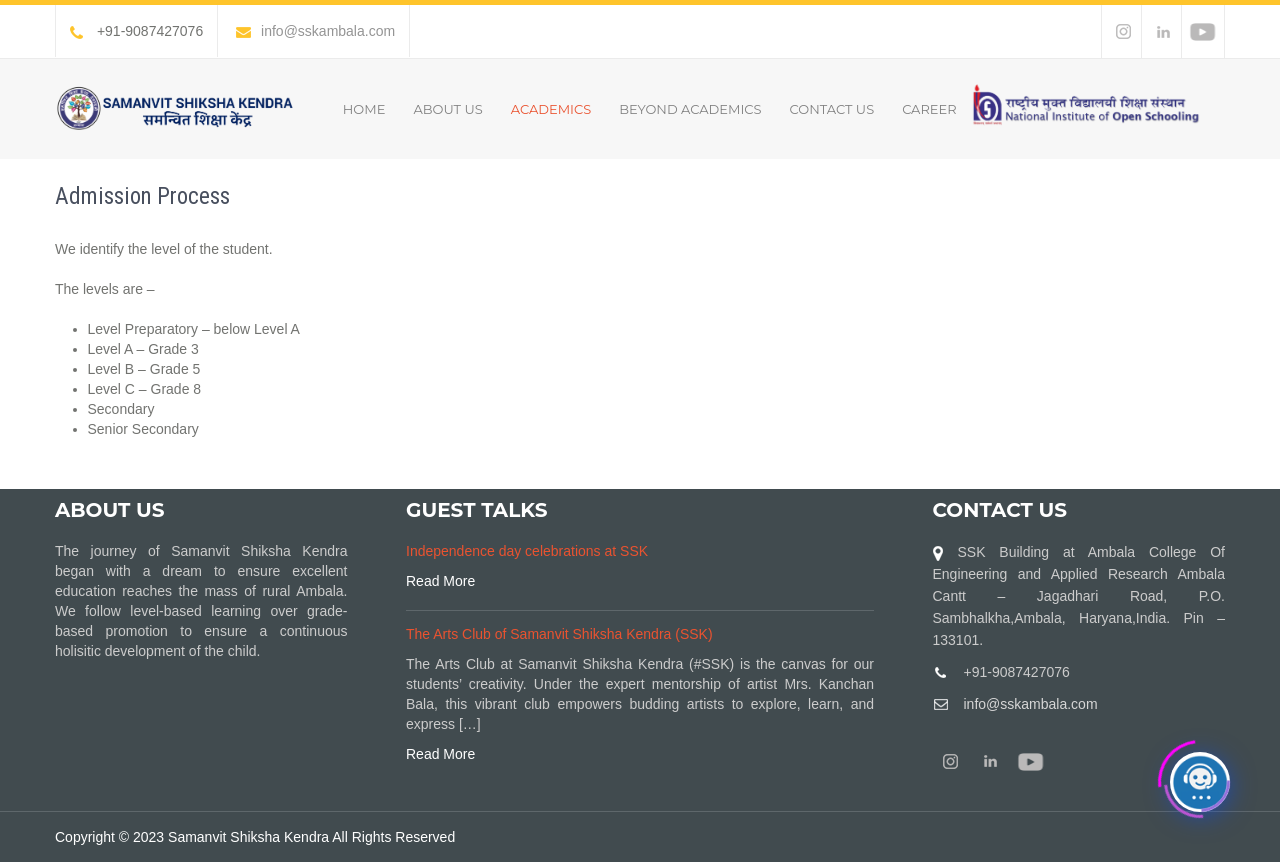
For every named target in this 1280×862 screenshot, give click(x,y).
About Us (447, 109)
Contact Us (832, 109)
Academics (551, 109)
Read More (440, 581)
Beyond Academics (690, 109)
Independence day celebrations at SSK (527, 551)
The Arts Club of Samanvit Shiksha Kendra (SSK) (559, 634)
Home (364, 109)
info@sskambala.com (315, 31)
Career (929, 109)
